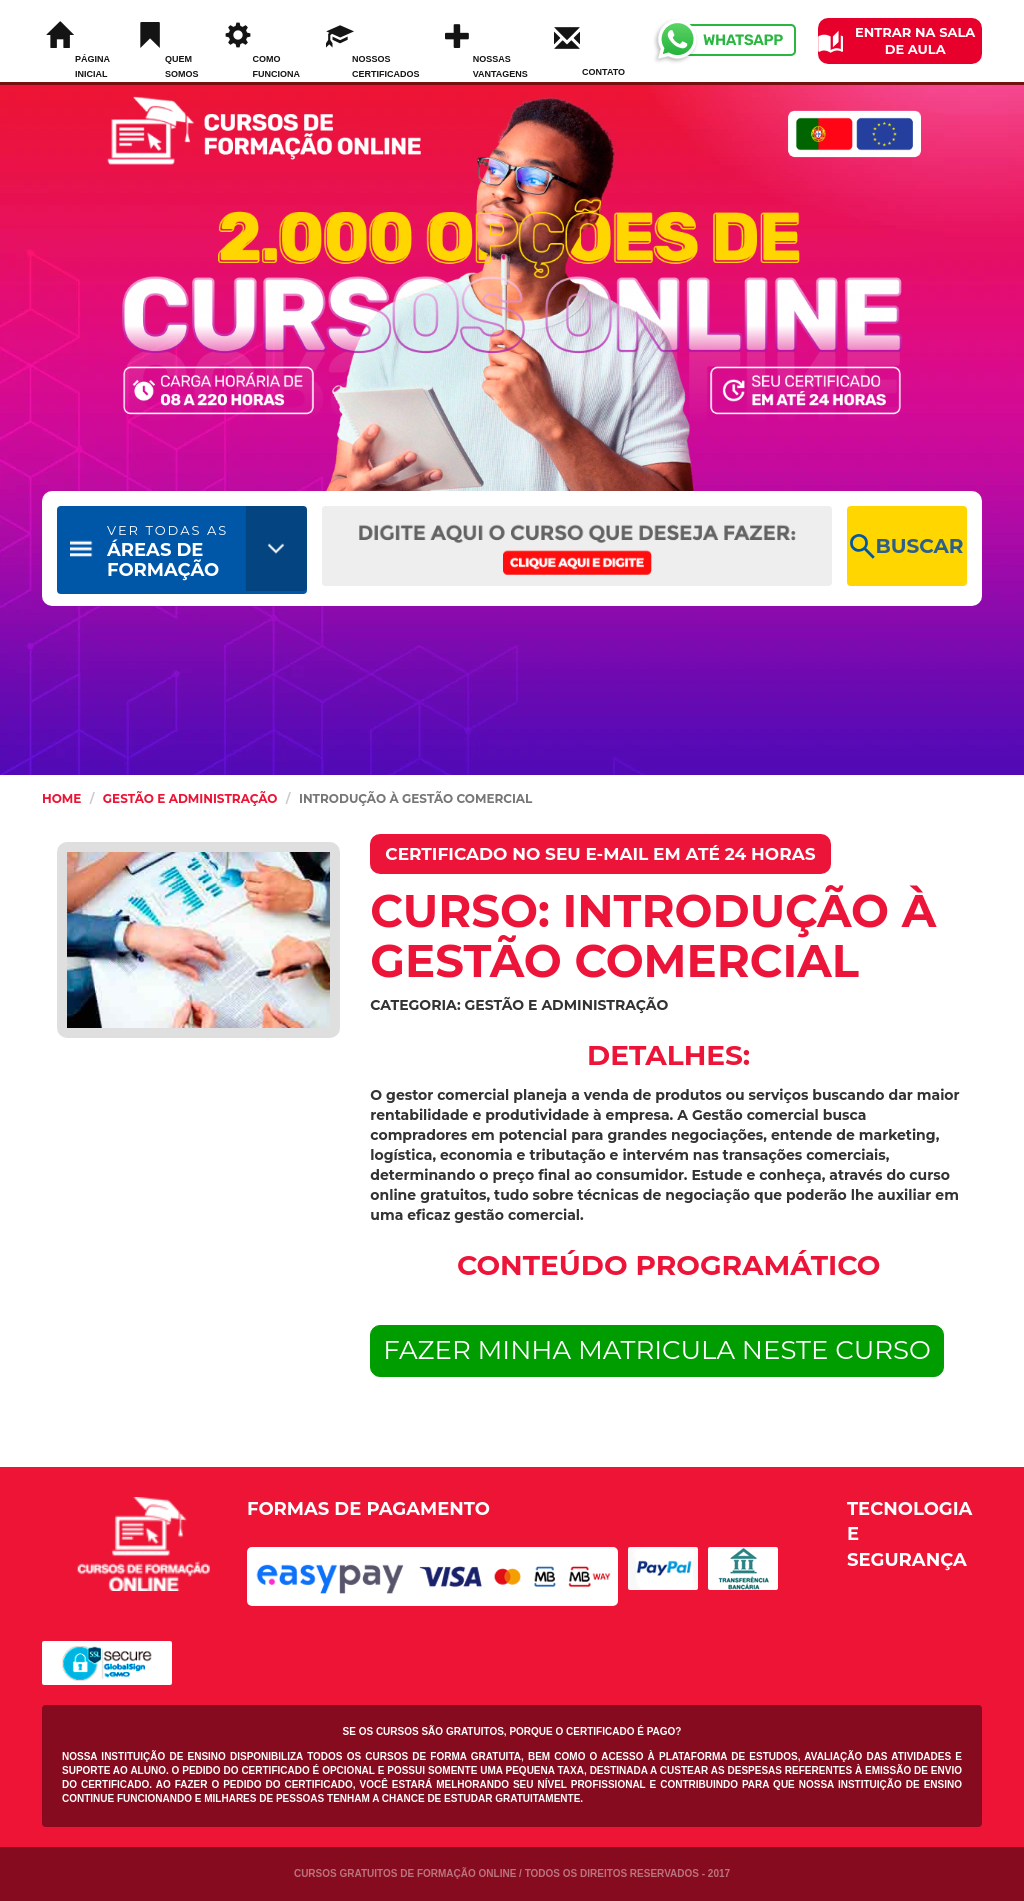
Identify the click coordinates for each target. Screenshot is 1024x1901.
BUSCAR (906, 546)
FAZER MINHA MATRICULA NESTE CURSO (657, 1350)
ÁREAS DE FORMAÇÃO (167, 551)
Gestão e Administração (190, 798)
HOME (61, 798)
